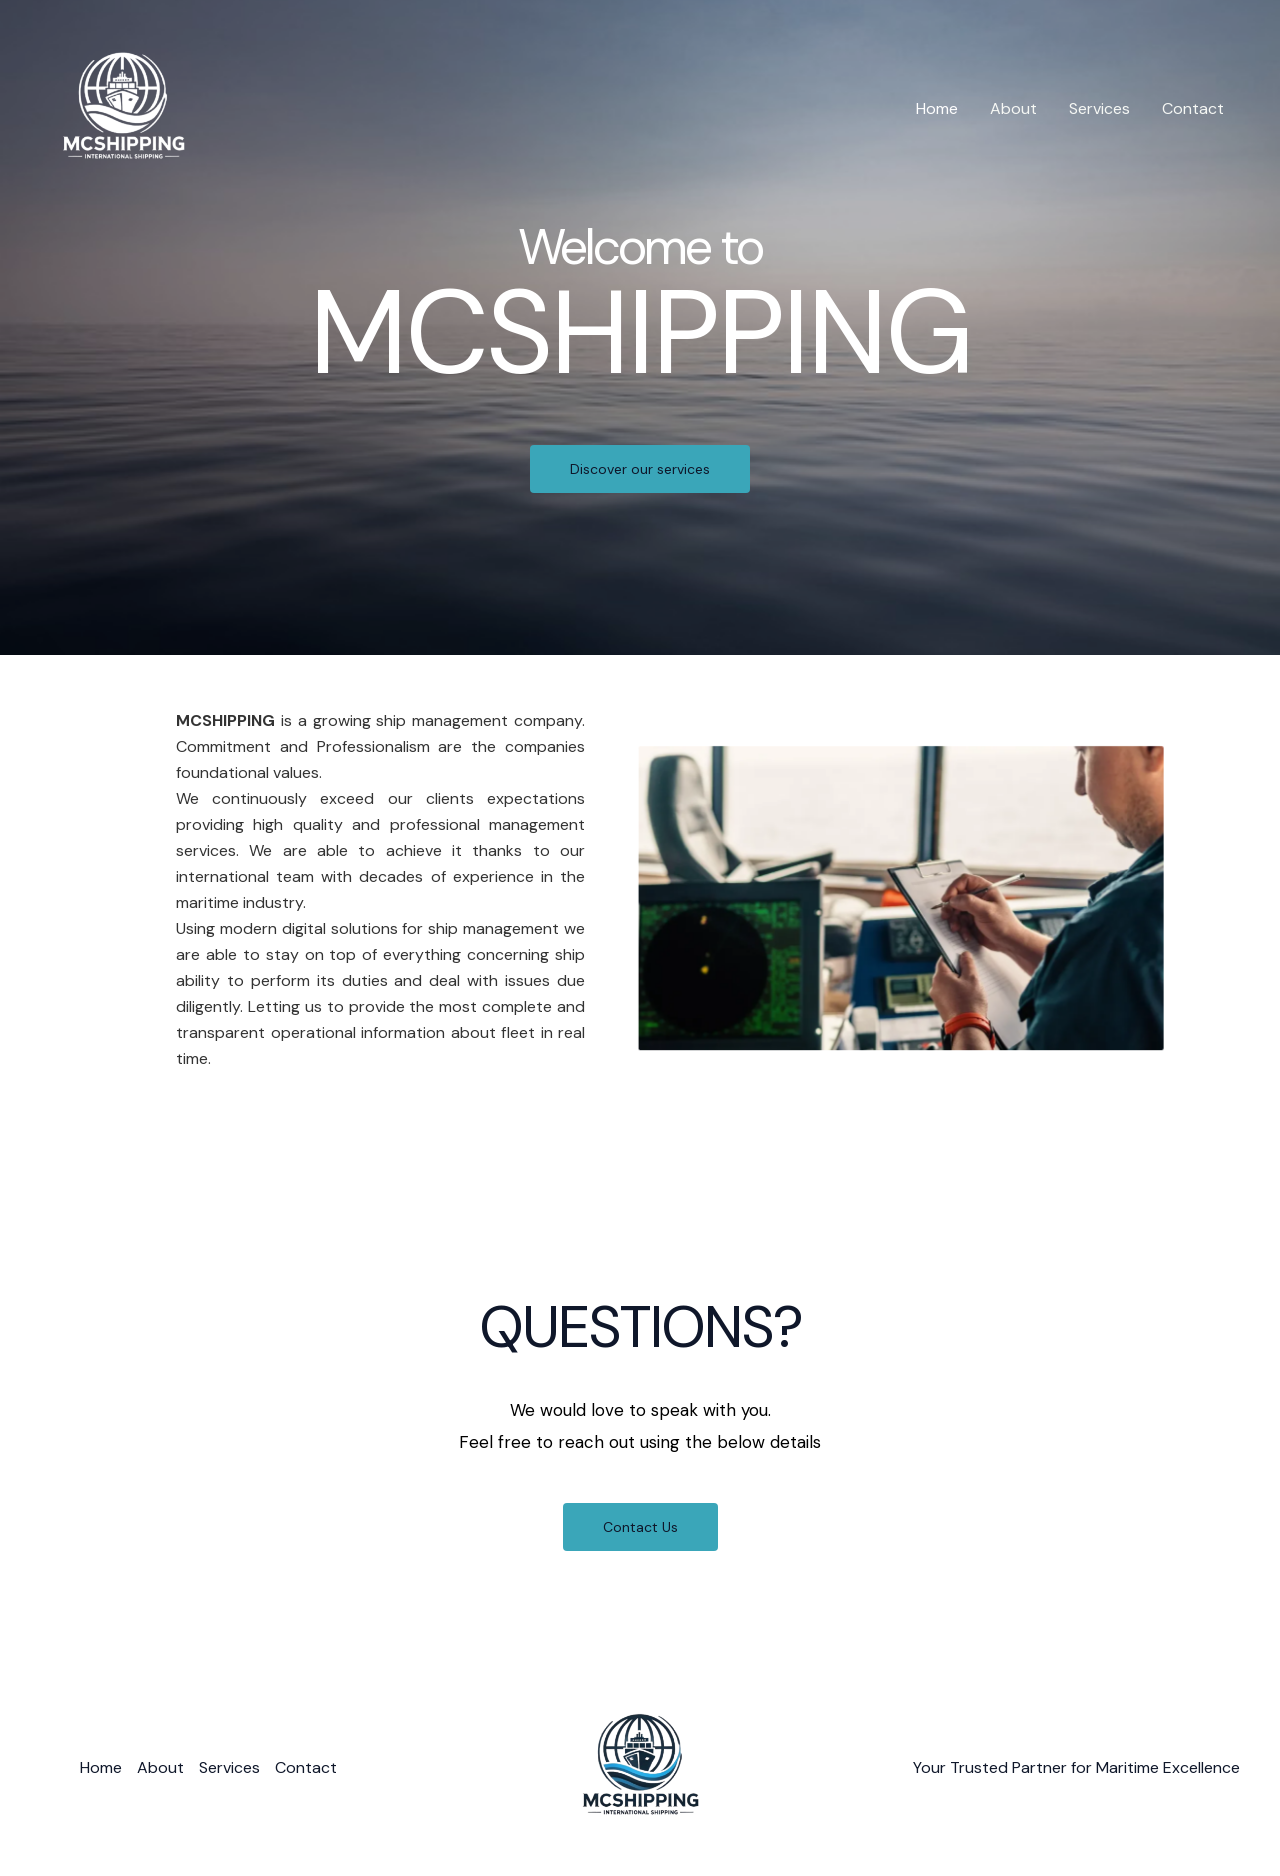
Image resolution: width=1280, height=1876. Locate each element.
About (1013, 108)
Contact (1193, 108)
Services (1099, 108)
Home (937, 108)
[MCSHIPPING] (123, 107)
